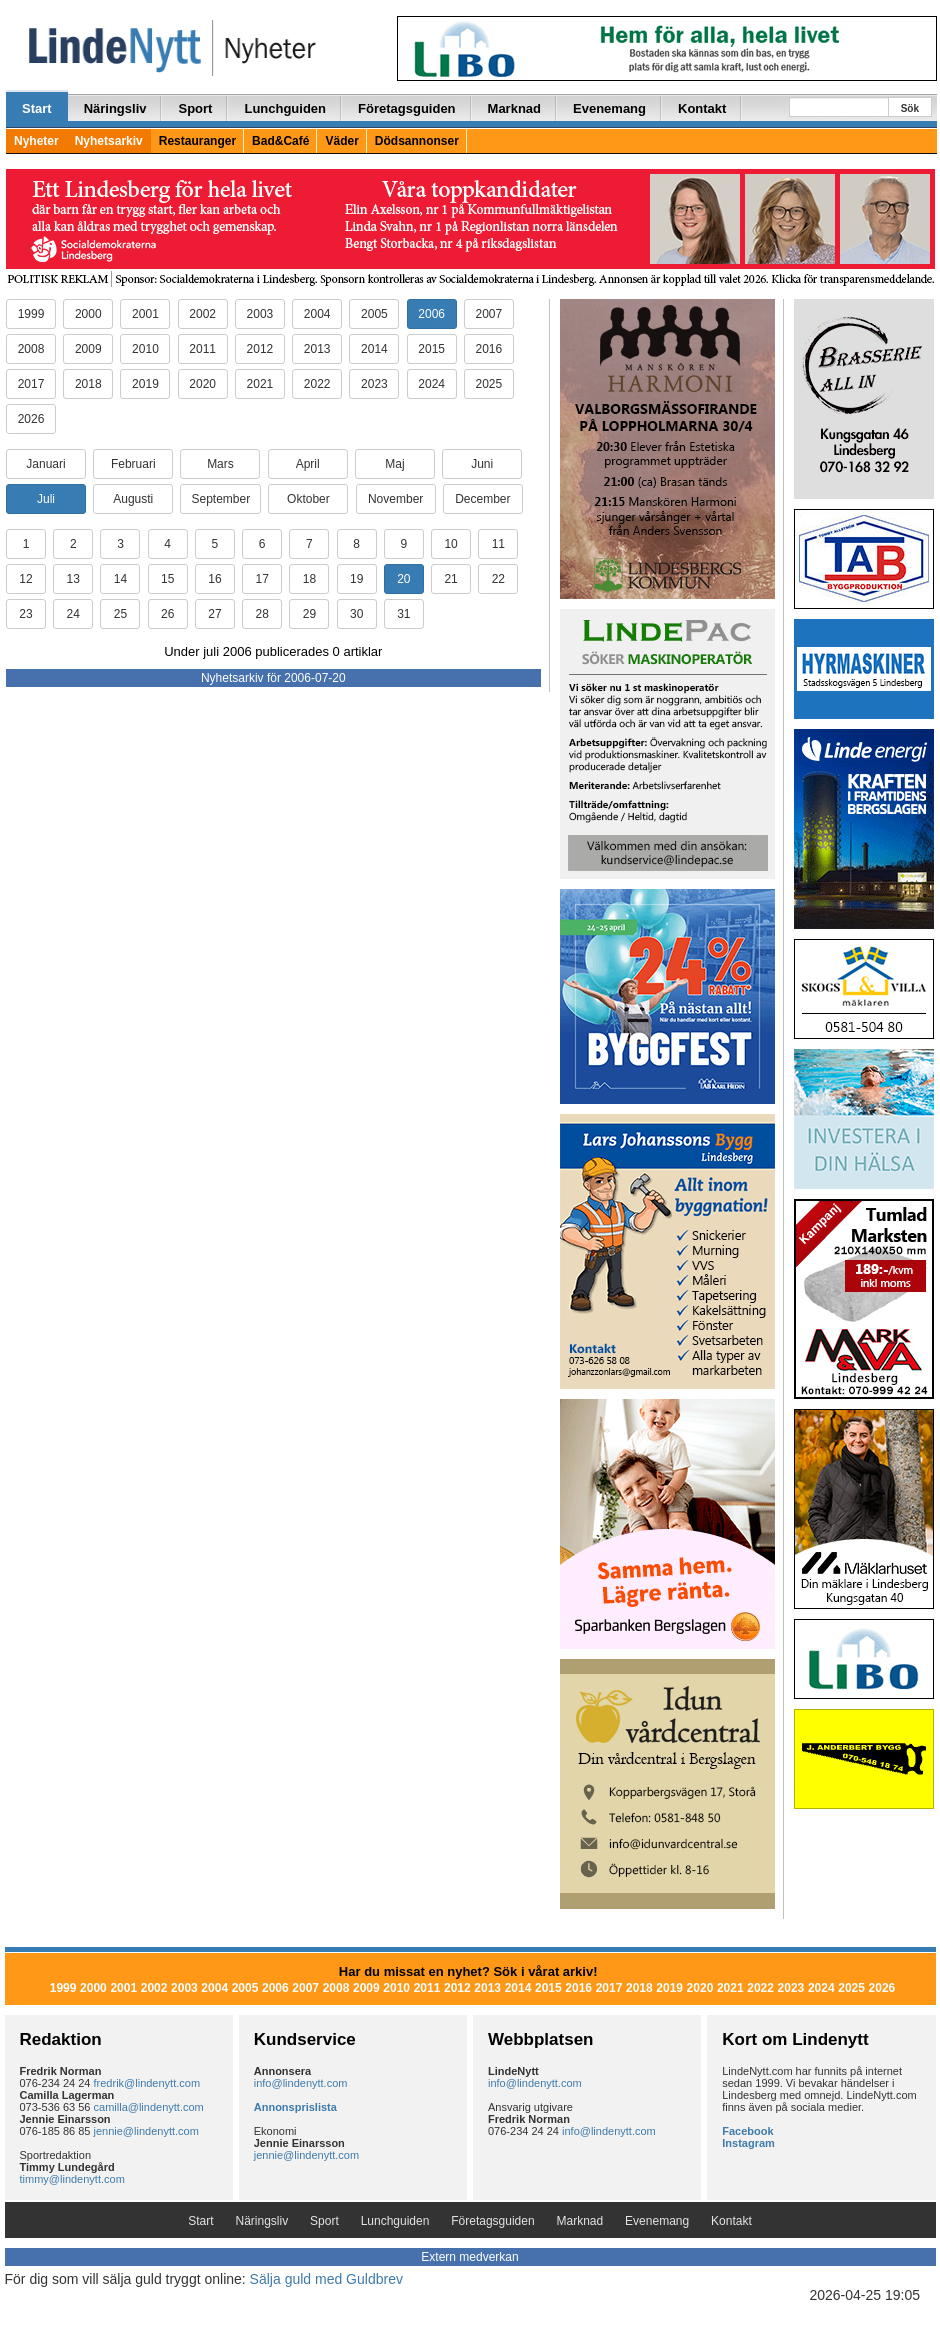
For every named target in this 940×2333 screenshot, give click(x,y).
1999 (31, 314)
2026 (31, 419)
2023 (374, 384)
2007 (489, 314)
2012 (260, 349)
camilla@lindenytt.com (149, 2107)
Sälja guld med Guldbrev (326, 2279)
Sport (195, 108)
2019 (145, 384)
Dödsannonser (417, 141)
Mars (220, 464)
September (220, 499)
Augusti (133, 499)
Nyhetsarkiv (109, 141)
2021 (260, 384)
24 (73, 614)
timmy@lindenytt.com (72, 2179)
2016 (489, 349)
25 (120, 614)
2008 (31, 349)
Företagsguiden (407, 108)
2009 (88, 349)
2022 (317, 384)
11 (498, 544)
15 (167, 579)
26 (167, 614)
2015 (431, 349)
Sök (910, 108)
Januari (45, 464)
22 (498, 579)
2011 (202, 349)
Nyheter (36, 141)
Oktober (308, 499)
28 (261, 614)
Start (37, 108)
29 (309, 614)
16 (214, 579)
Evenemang (609, 108)
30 (356, 614)
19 (356, 579)
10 (450, 544)
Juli (46, 499)
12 (25, 579)
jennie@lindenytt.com (146, 2131)
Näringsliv (115, 108)
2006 (431, 314)
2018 (88, 384)
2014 (374, 349)
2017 (31, 384)
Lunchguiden (285, 108)
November (395, 499)
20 (403, 579)
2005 (374, 314)
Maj (394, 464)
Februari (133, 464)
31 (403, 614)
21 (450, 579)
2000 (88, 314)
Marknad (514, 108)
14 (120, 579)
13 (73, 579)
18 (309, 579)
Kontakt (702, 108)
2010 (145, 349)
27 (214, 614)
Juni (482, 464)
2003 (260, 314)
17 (261, 579)
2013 (317, 349)
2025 (489, 384)
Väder (341, 141)
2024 (431, 384)
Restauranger (197, 141)
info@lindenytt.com (301, 2083)
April (308, 464)
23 (25, 614)
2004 (317, 314)
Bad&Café (280, 141)
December (482, 499)
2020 (202, 384)
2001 (145, 314)
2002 (202, 314)
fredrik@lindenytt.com (147, 2083)
